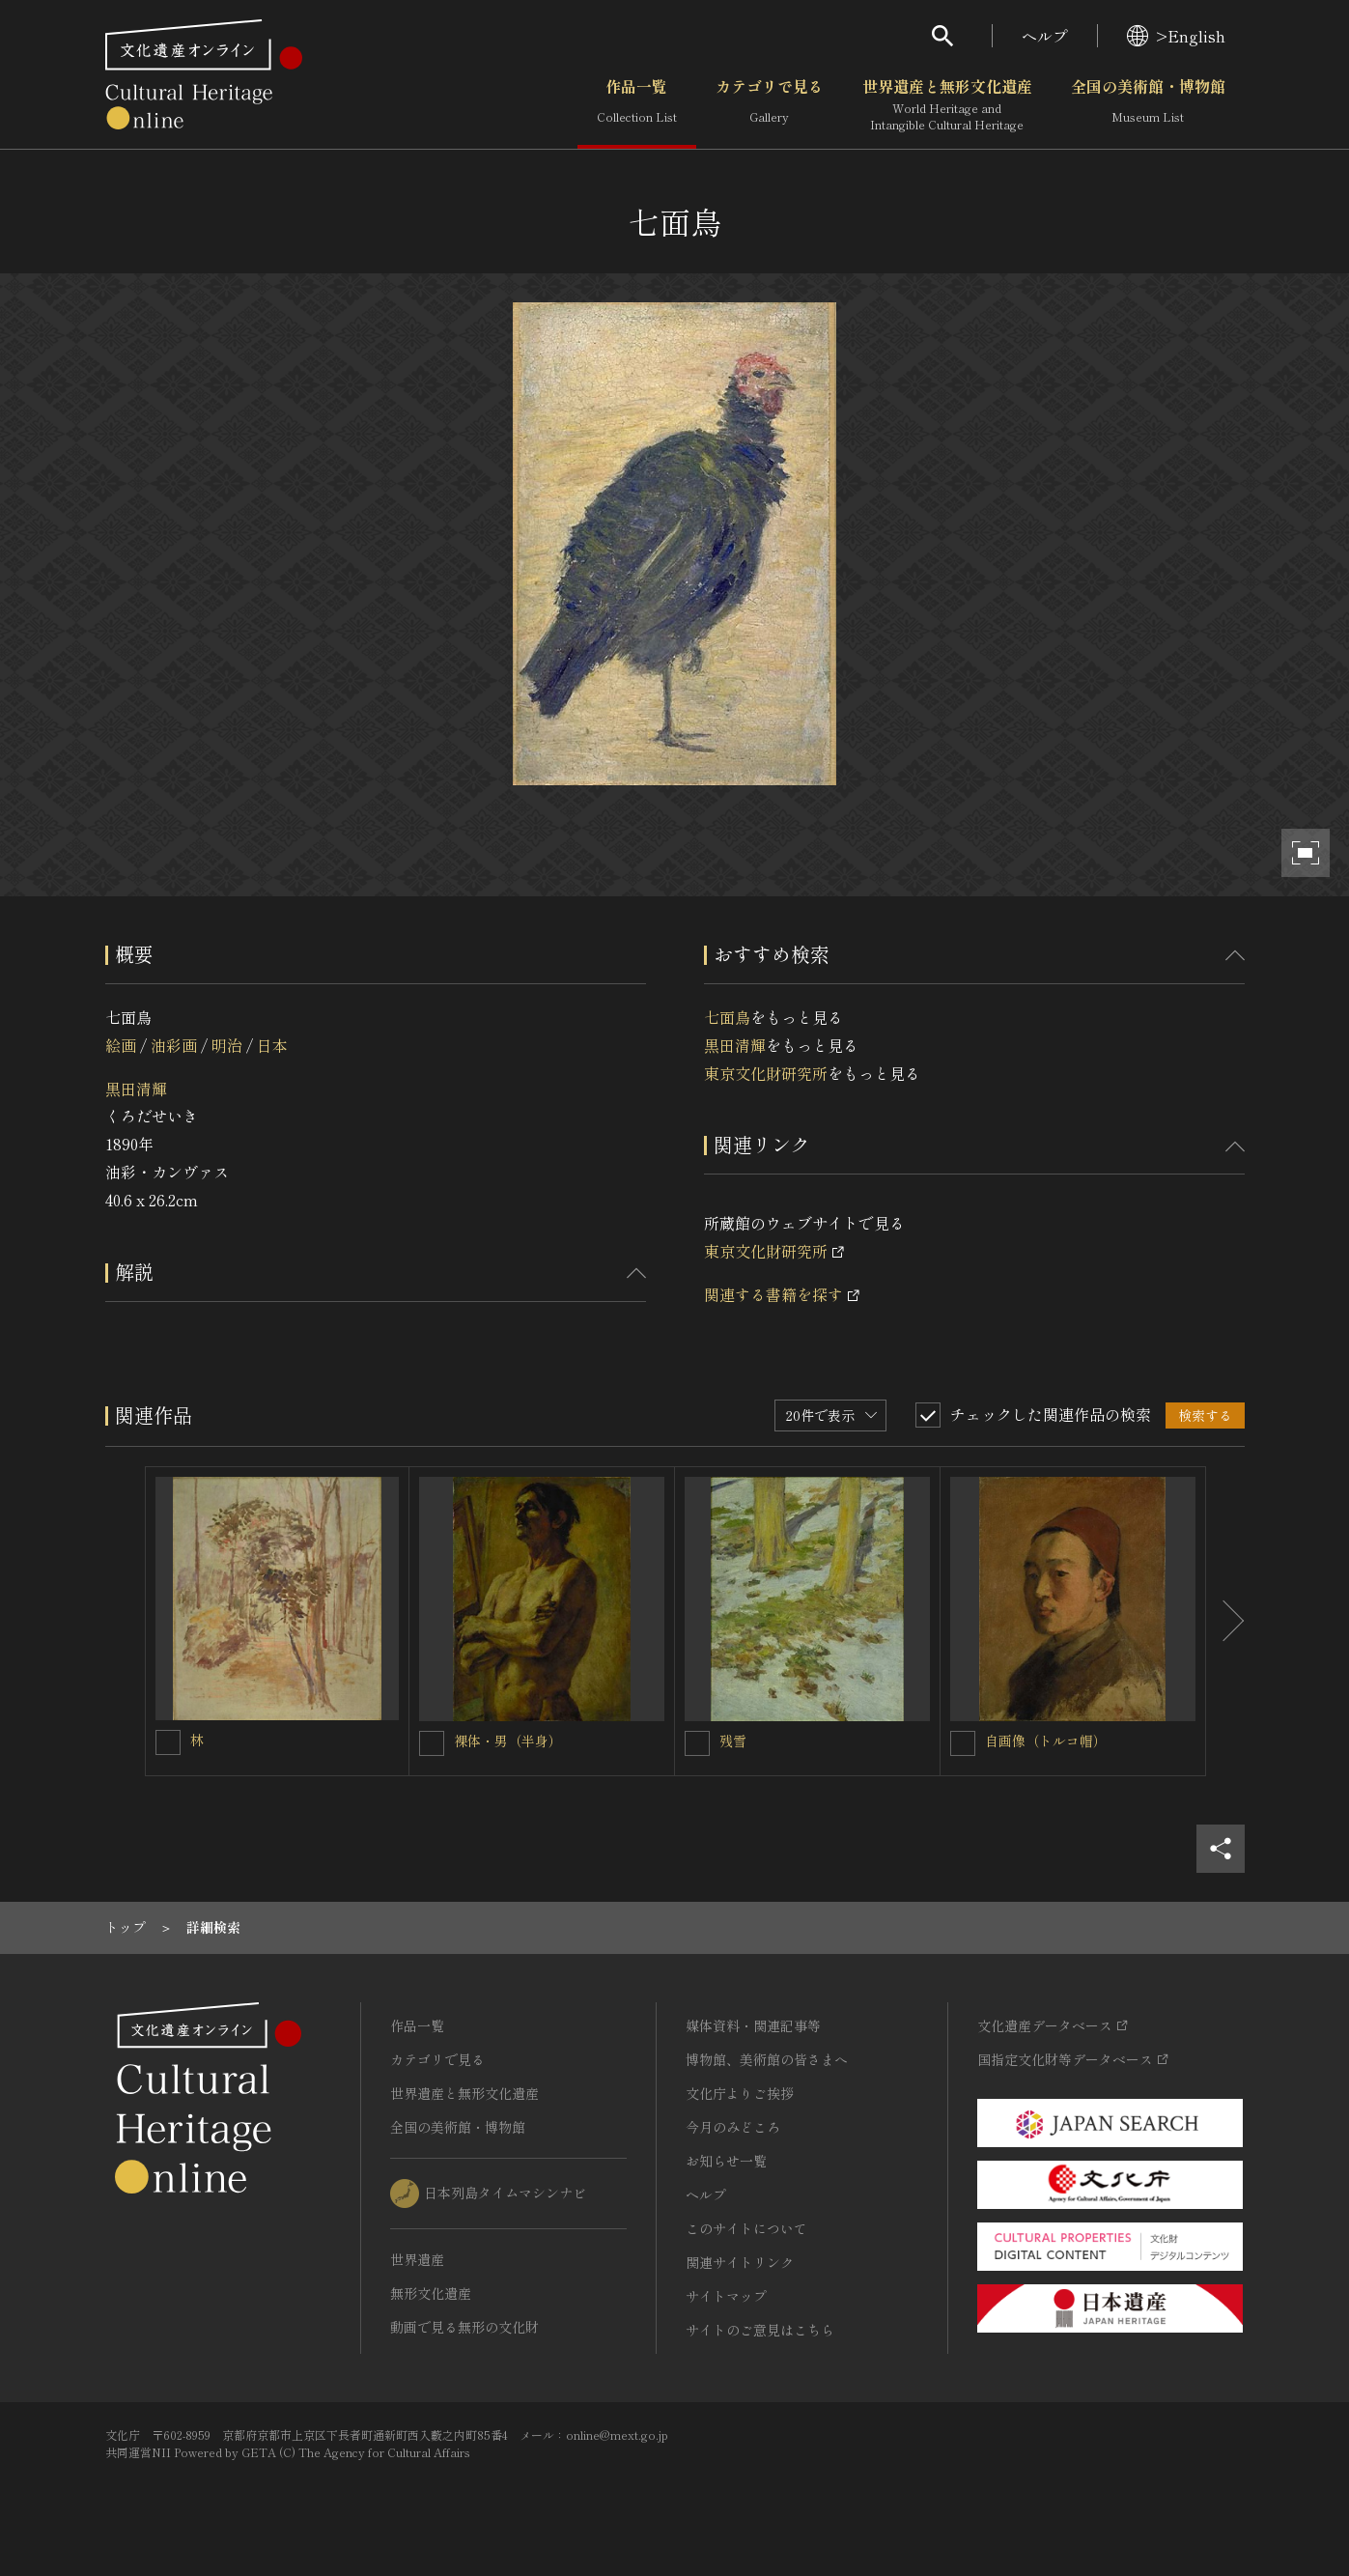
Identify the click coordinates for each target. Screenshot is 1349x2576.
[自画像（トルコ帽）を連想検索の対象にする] (962, 1743)
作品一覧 (637, 105)
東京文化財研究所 (766, 1073)
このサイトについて (746, 2228)
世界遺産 (417, 2259)
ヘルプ (1045, 35)
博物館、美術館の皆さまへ (767, 2059)
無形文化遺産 (430, 2293)
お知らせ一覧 (726, 2160)
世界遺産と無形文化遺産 (947, 105)
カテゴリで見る (770, 105)
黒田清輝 (136, 1088)
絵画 (120, 1045)
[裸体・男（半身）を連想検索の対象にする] (431, 1743)
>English (1176, 35)
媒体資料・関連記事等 (753, 2025)
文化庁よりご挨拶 (740, 2093)
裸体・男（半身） (508, 1740)
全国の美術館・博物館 (1148, 105)
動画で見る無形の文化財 (464, 2326)
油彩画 (174, 1045)
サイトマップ (726, 2296)
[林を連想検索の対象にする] (168, 1742)
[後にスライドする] (1225, 1621)
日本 (272, 1045)
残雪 (732, 1740)
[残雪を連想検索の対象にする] (697, 1743)
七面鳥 (727, 1017)
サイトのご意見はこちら (760, 2329)
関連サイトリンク (740, 2262)
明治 (226, 1045)
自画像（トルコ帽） (1046, 1740)
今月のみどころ (733, 2127)
